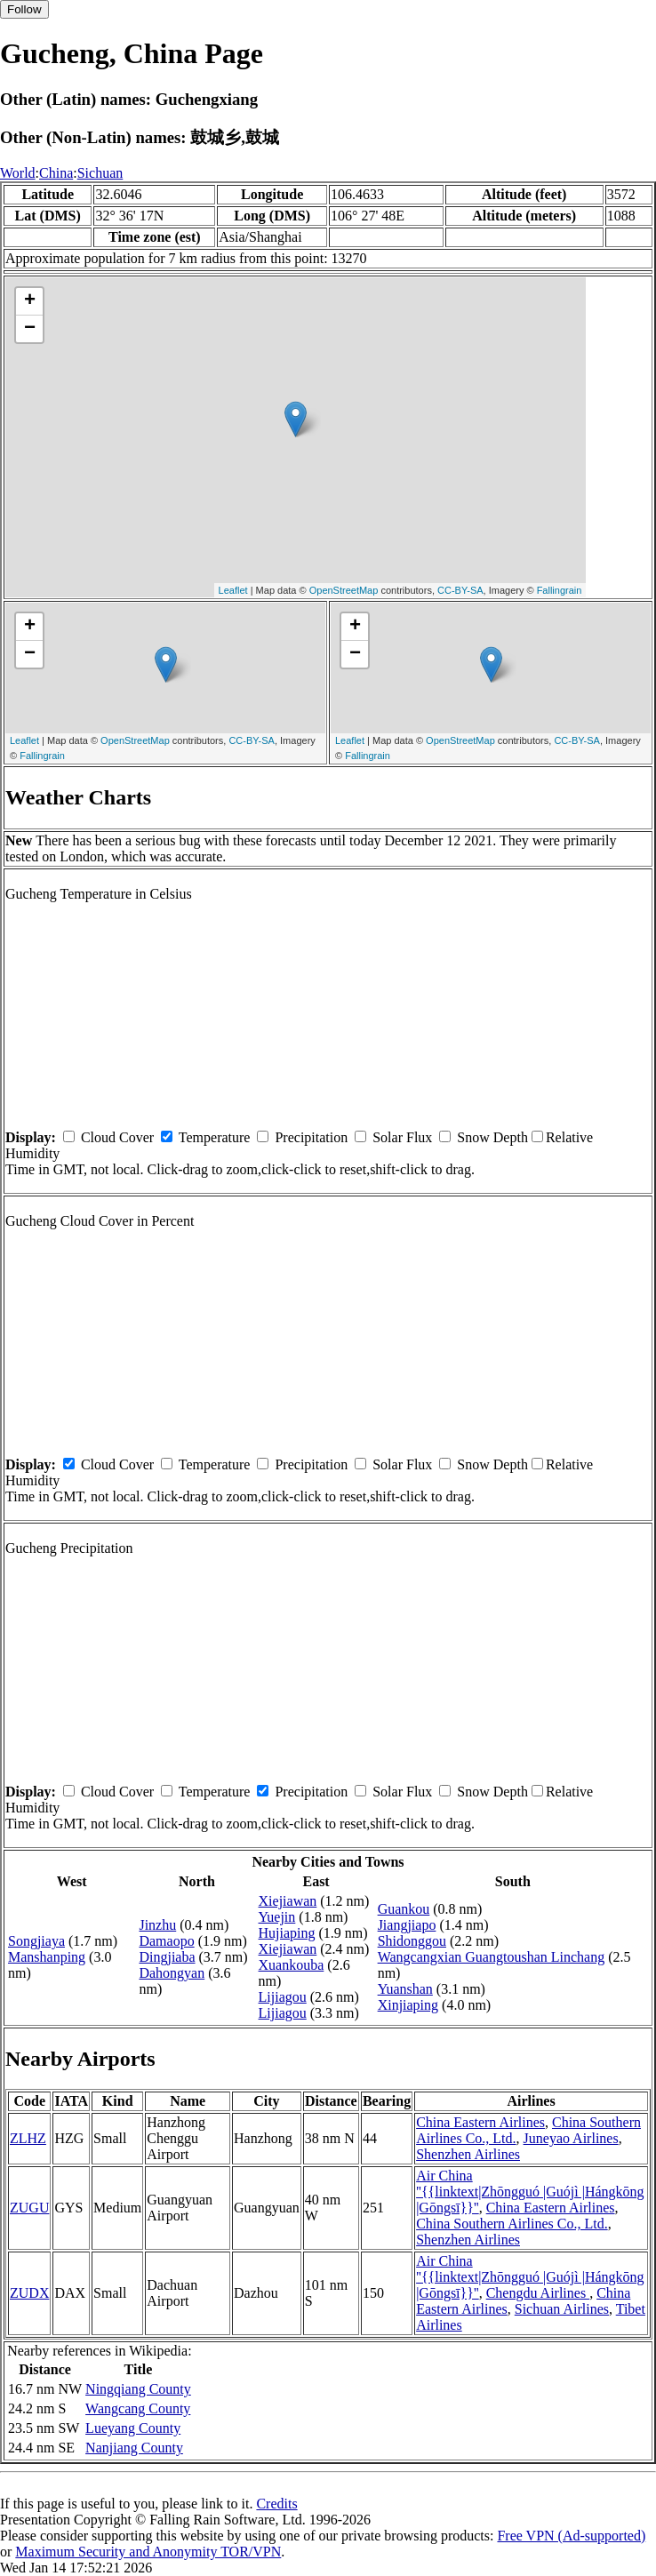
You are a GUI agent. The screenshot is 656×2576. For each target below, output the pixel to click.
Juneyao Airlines (571, 2138)
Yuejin (277, 1916)
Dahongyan (171, 1972)
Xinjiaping (408, 2004)
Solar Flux (402, 1137)
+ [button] (30, 301)
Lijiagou (283, 1996)
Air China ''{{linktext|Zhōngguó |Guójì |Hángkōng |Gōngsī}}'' (530, 2191)
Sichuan (100, 172)
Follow (24, 9)
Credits (276, 2503)
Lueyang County (132, 2428)
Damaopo (166, 1940)
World (18, 172)
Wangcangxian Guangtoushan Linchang (491, 1956)
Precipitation (311, 1137)
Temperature (215, 1137)
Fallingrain (559, 590)
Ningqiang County (138, 2388)
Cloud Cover (117, 1137)
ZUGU (29, 2207)
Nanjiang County (134, 2447)
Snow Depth (492, 1137)
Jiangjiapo (407, 1924)
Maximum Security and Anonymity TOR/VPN (148, 2551)
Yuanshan (405, 1988)
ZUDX (29, 2292)
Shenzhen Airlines (468, 2154)
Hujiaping (287, 1932)
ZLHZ (28, 2138)
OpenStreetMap (344, 590)
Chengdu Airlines (537, 2292)
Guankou (404, 1908)
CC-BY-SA (460, 590)
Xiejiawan (288, 1900)
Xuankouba (291, 1964)
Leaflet (233, 590)
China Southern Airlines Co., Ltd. (512, 2223)
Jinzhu (157, 1924)
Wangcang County (137, 2408)
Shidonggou (412, 1940)
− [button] (30, 329)
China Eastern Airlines (480, 2122)
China (56, 172)
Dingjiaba (167, 1956)
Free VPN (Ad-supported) (571, 2535)
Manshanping (46, 1956)
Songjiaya (36, 1940)
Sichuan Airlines (562, 2308)
